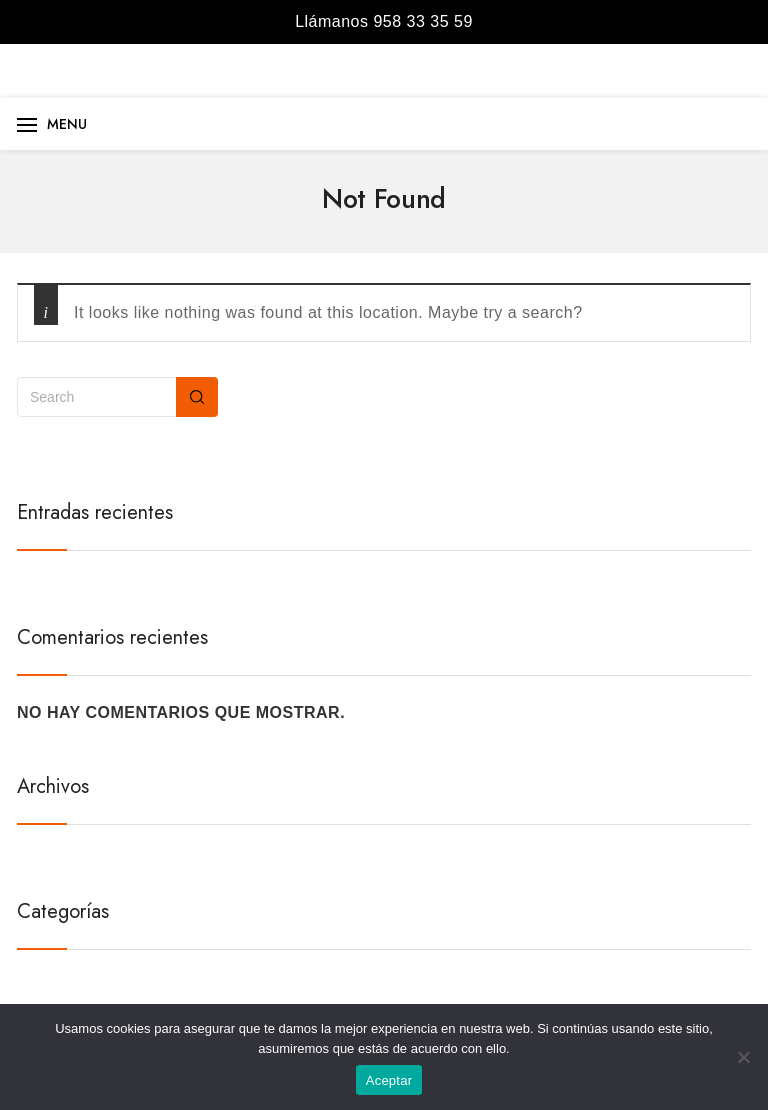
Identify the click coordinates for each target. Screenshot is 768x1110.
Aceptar (389, 1080)
